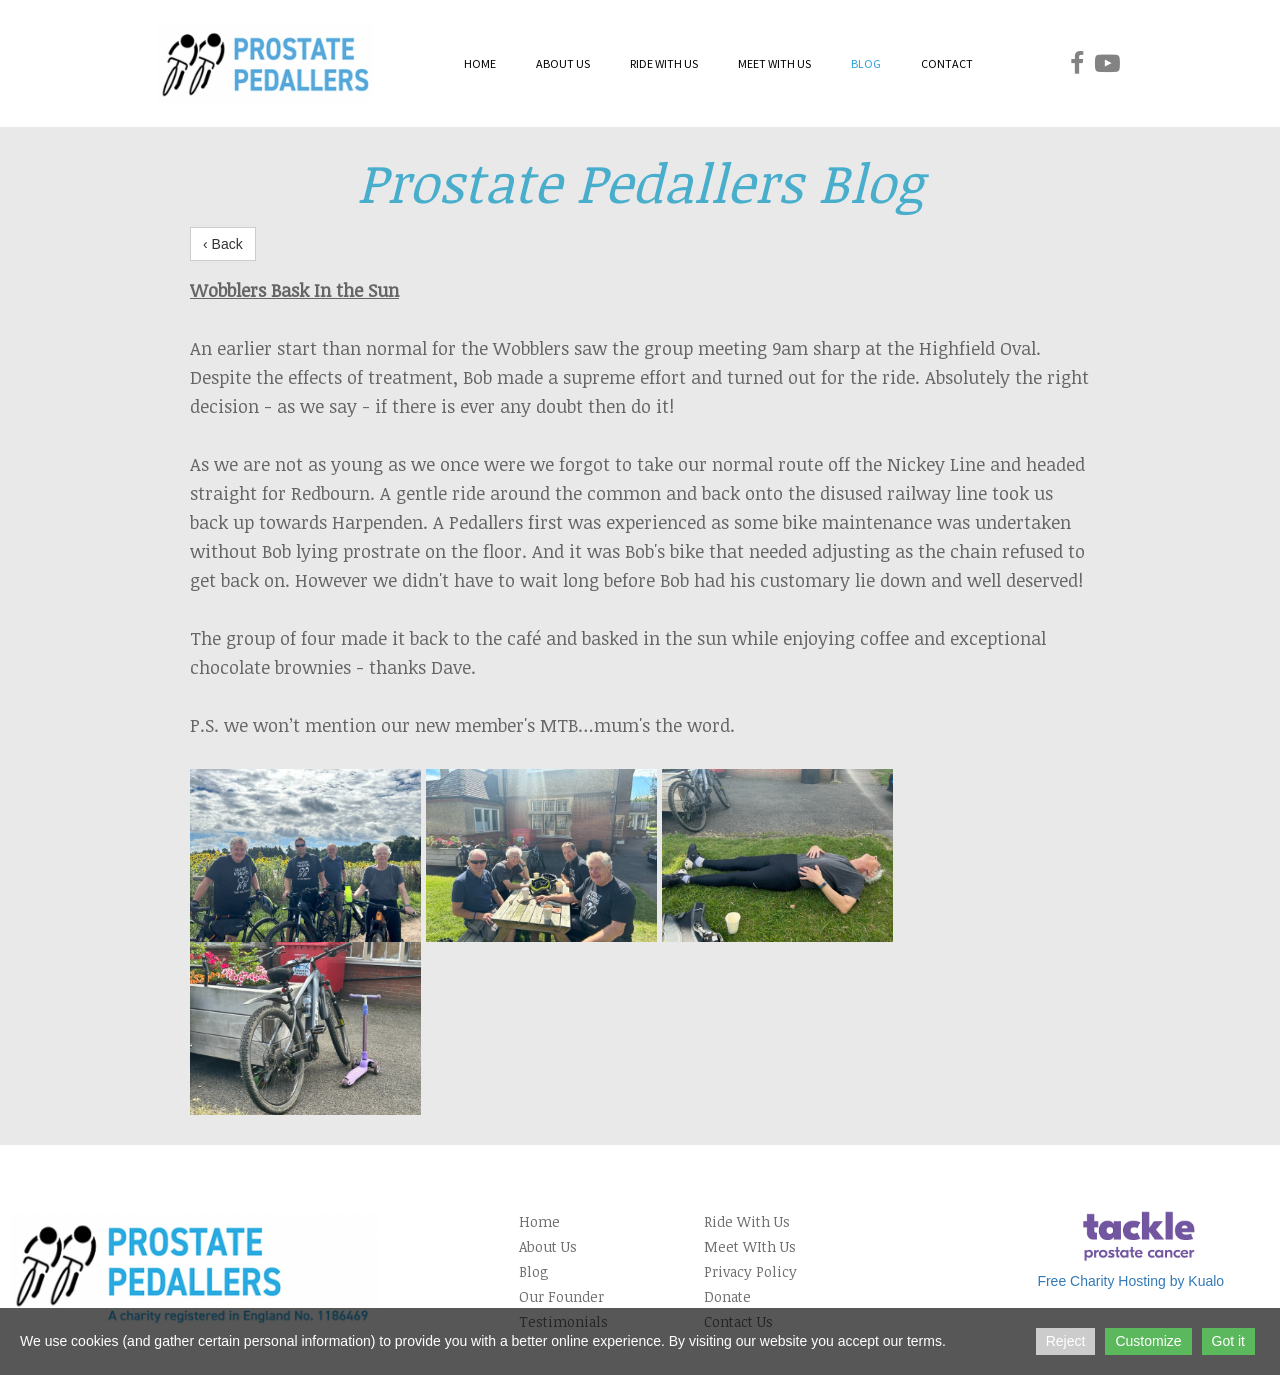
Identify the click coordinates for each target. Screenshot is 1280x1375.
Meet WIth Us (750, 1246)
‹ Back (223, 244)
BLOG (866, 63)
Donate (727, 1296)
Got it (1228, 1341)
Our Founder (561, 1296)
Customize (1148, 1341)
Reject (1066, 1341)
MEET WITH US (774, 63)
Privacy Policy (750, 1271)
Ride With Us (747, 1221)
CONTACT (947, 63)
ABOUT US (563, 63)
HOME (480, 63)
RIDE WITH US (664, 63)
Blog (534, 1271)
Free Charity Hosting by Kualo (1130, 1281)
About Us (548, 1246)
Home (539, 1221)
